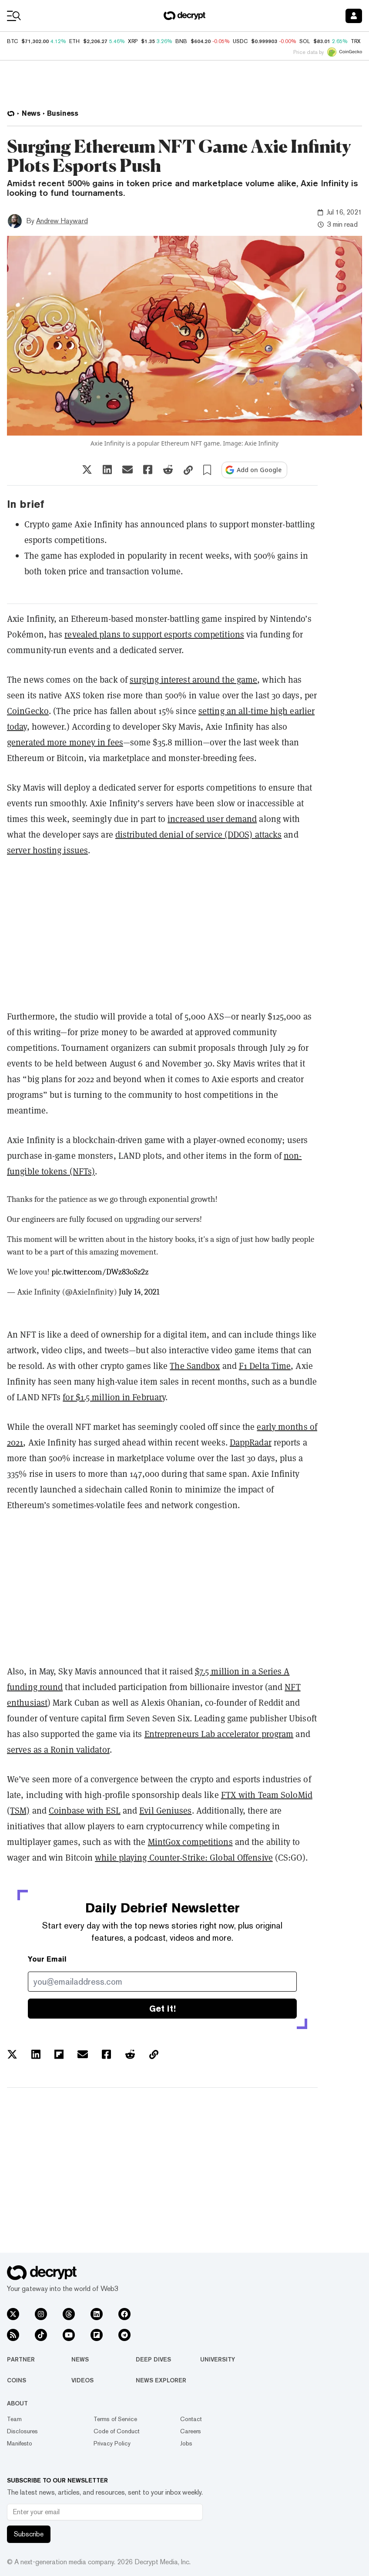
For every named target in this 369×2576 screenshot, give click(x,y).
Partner (21, 2359)
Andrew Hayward (62, 221)
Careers (190, 2431)
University (217, 2359)
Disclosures (22, 2431)
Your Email (47, 1959)
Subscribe (29, 2534)
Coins (16, 2380)
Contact (191, 2418)
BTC (12, 41)
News (80, 2359)
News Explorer (161, 2380)
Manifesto (19, 2443)
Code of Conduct (117, 2431)
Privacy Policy (112, 2443)
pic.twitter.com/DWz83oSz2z (99, 1272)
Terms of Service (115, 2418)
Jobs (186, 2443)
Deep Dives (153, 2359)
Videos (82, 2380)
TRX (356, 41)
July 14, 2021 (139, 1292)
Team (14, 2418)
